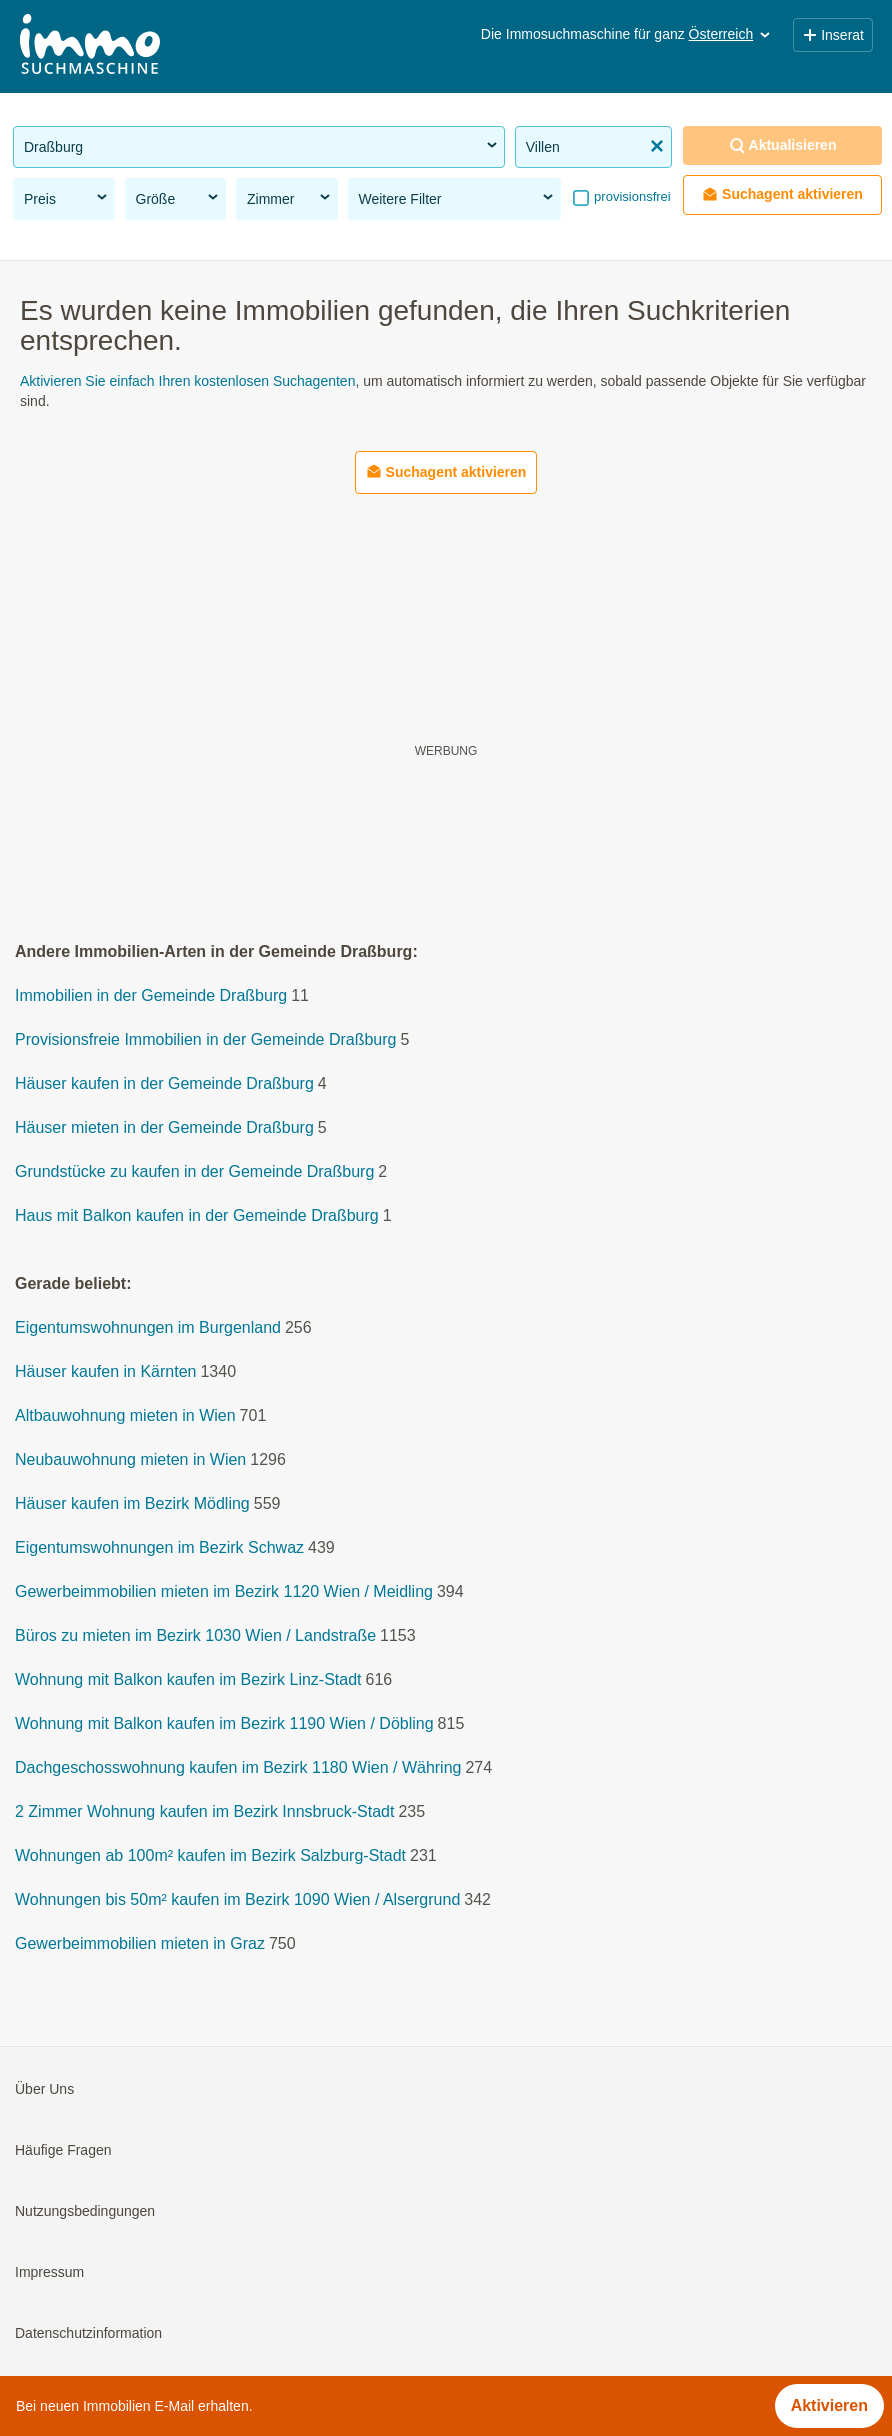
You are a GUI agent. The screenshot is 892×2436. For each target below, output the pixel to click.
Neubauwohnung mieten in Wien (130, 1459)
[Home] (90, 46)
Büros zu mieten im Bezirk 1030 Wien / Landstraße (195, 1635)
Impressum (49, 2272)
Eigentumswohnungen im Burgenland (148, 1327)
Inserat (833, 35)
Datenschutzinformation (88, 2333)
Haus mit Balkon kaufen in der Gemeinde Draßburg (197, 1215)
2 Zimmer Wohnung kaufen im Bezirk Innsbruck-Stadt (204, 1811)
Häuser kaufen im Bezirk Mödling (132, 1503)
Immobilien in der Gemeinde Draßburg (151, 995)
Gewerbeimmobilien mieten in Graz (140, 1943)
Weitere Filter (457, 198)
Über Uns (44, 2089)
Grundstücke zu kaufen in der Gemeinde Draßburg (194, 1171)
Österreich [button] (731, 34)
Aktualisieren (783, 145)
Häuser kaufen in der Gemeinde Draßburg (164, 1083)
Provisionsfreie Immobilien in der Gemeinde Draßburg (206, 1039)
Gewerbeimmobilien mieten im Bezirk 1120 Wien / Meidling (224, 1591)
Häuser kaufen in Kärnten (105, 1371)
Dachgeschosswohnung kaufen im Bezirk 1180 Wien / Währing (238, 1767)
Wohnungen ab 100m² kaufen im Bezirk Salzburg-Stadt (210, 1855)
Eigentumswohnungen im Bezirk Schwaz (159, 1547)
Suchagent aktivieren (782, 194)
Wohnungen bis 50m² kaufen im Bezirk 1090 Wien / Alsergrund (237, 1899)
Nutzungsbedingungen (85, 2211)
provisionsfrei (631, 196)
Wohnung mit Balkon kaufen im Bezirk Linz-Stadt (188, 1679)
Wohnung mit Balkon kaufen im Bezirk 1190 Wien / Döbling (224, 1723)
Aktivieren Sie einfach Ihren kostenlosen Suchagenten (187, 381)
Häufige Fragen (63, 2150)
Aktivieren (829, 2405)
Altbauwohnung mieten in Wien (125, 1415)
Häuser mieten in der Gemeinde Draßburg (164, 1127)
